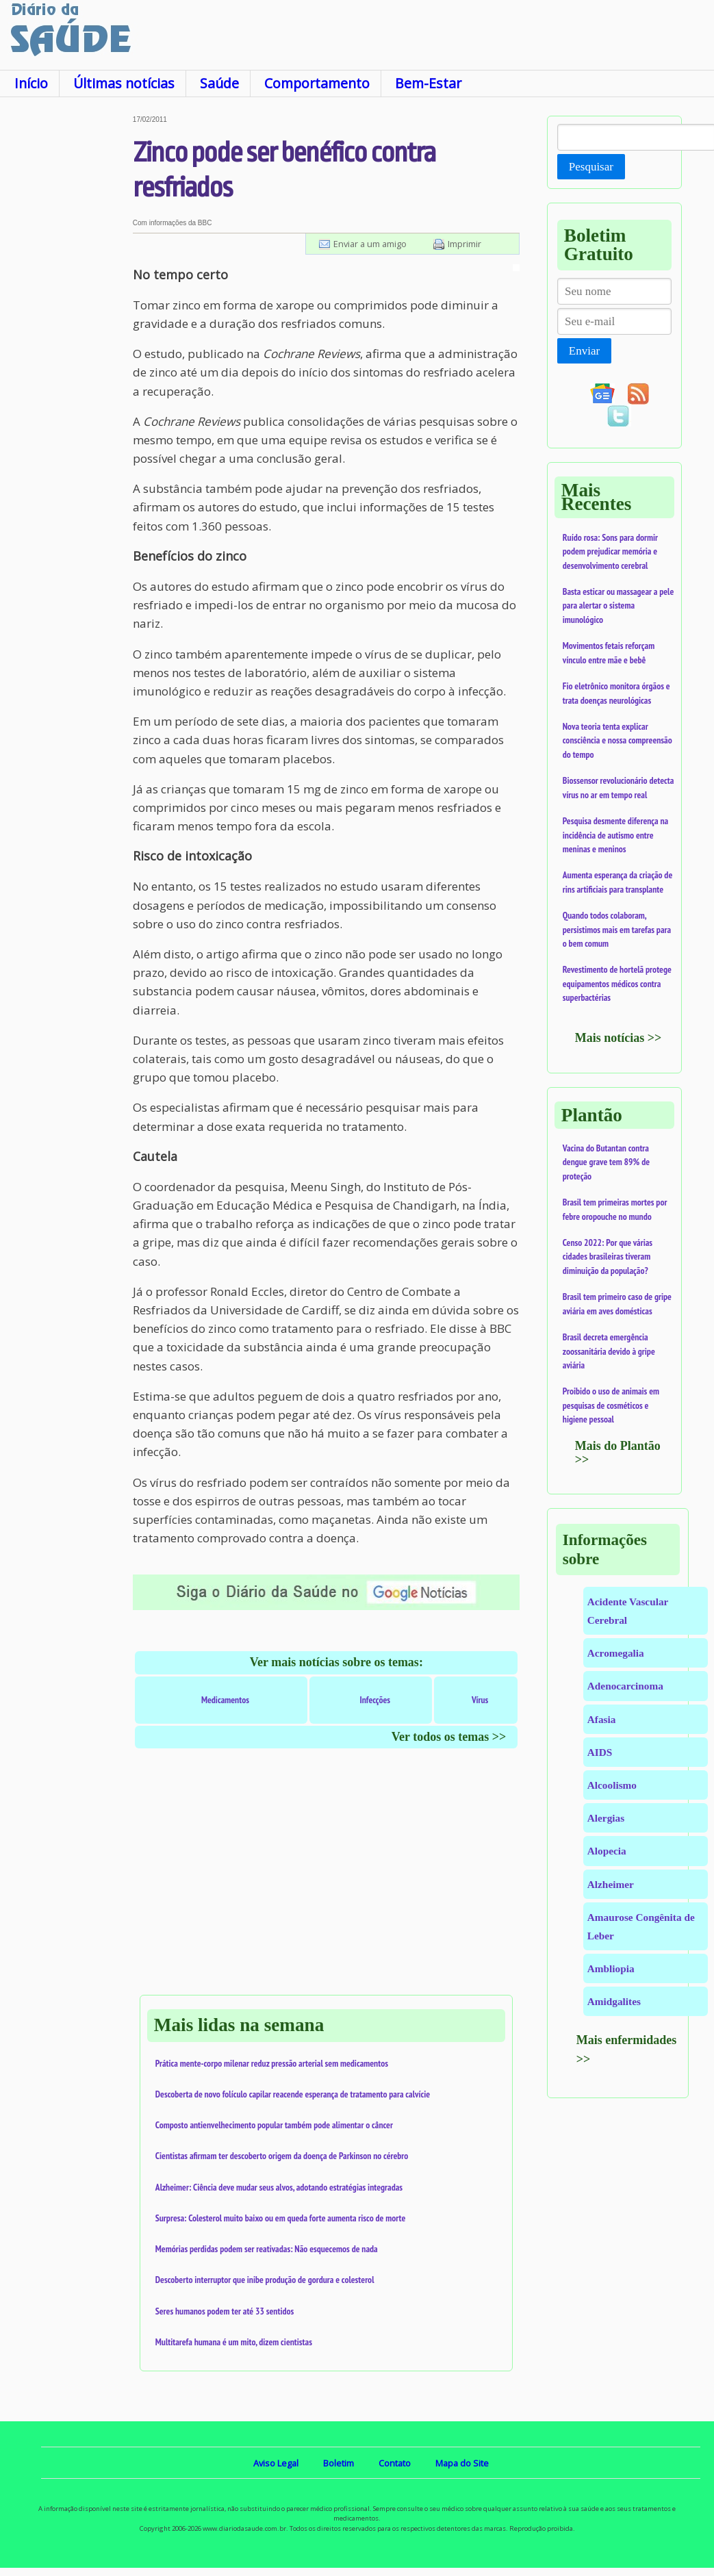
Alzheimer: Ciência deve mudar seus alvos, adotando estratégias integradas (279, 2187)
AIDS (600, 1752)
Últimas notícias (124, 83)
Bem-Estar (428, 83)
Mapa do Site (462, 2463)
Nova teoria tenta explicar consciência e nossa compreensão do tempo (617, 740)
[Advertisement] (65, 321)
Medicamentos (225, 1700)
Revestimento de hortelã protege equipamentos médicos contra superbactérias (617, 983)
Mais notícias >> (618, 1038)
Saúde (219, 83)
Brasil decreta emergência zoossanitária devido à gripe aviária (609, 1351)
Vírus (480, 1700)
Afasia (601, 1719)
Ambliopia (611, 1968)
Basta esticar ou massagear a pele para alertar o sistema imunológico (618, 605)
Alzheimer (610, 1884)
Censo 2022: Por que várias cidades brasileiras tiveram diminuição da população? (607, 1256)
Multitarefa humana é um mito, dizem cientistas (233, 2342)
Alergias (605, 1818)
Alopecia (606, 1851)
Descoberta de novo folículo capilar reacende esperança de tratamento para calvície (292, 2094)
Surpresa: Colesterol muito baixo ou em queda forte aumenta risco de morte (280, 2218)
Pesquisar (591, 166)
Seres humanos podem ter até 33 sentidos (224, 2311)
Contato (395, 2463)
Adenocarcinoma (625, 1686)
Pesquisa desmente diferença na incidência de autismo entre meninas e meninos (615, 835)
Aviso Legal (275, 2463)
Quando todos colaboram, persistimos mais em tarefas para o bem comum (617, 929)
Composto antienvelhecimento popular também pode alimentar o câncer (274, 2125)
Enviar (584, 350)
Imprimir (464, 244)
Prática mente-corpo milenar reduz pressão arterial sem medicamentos (271, 2063)
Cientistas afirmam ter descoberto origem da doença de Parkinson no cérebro (282, 2156)
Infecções (375, 1700)
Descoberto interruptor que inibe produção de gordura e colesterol (264, 2279)
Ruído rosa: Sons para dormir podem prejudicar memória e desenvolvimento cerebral (610, 551)
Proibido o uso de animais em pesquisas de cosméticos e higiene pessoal (611, 1405)
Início (31, 83)
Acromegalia (615, 1653)
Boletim (338, 2463)
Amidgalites (614, 2001)
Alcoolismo (612, 1785)
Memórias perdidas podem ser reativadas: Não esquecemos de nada (266, 2249)
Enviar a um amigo (370, 244)
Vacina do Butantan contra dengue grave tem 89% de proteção (606, 1162)
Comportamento (317, 83)
